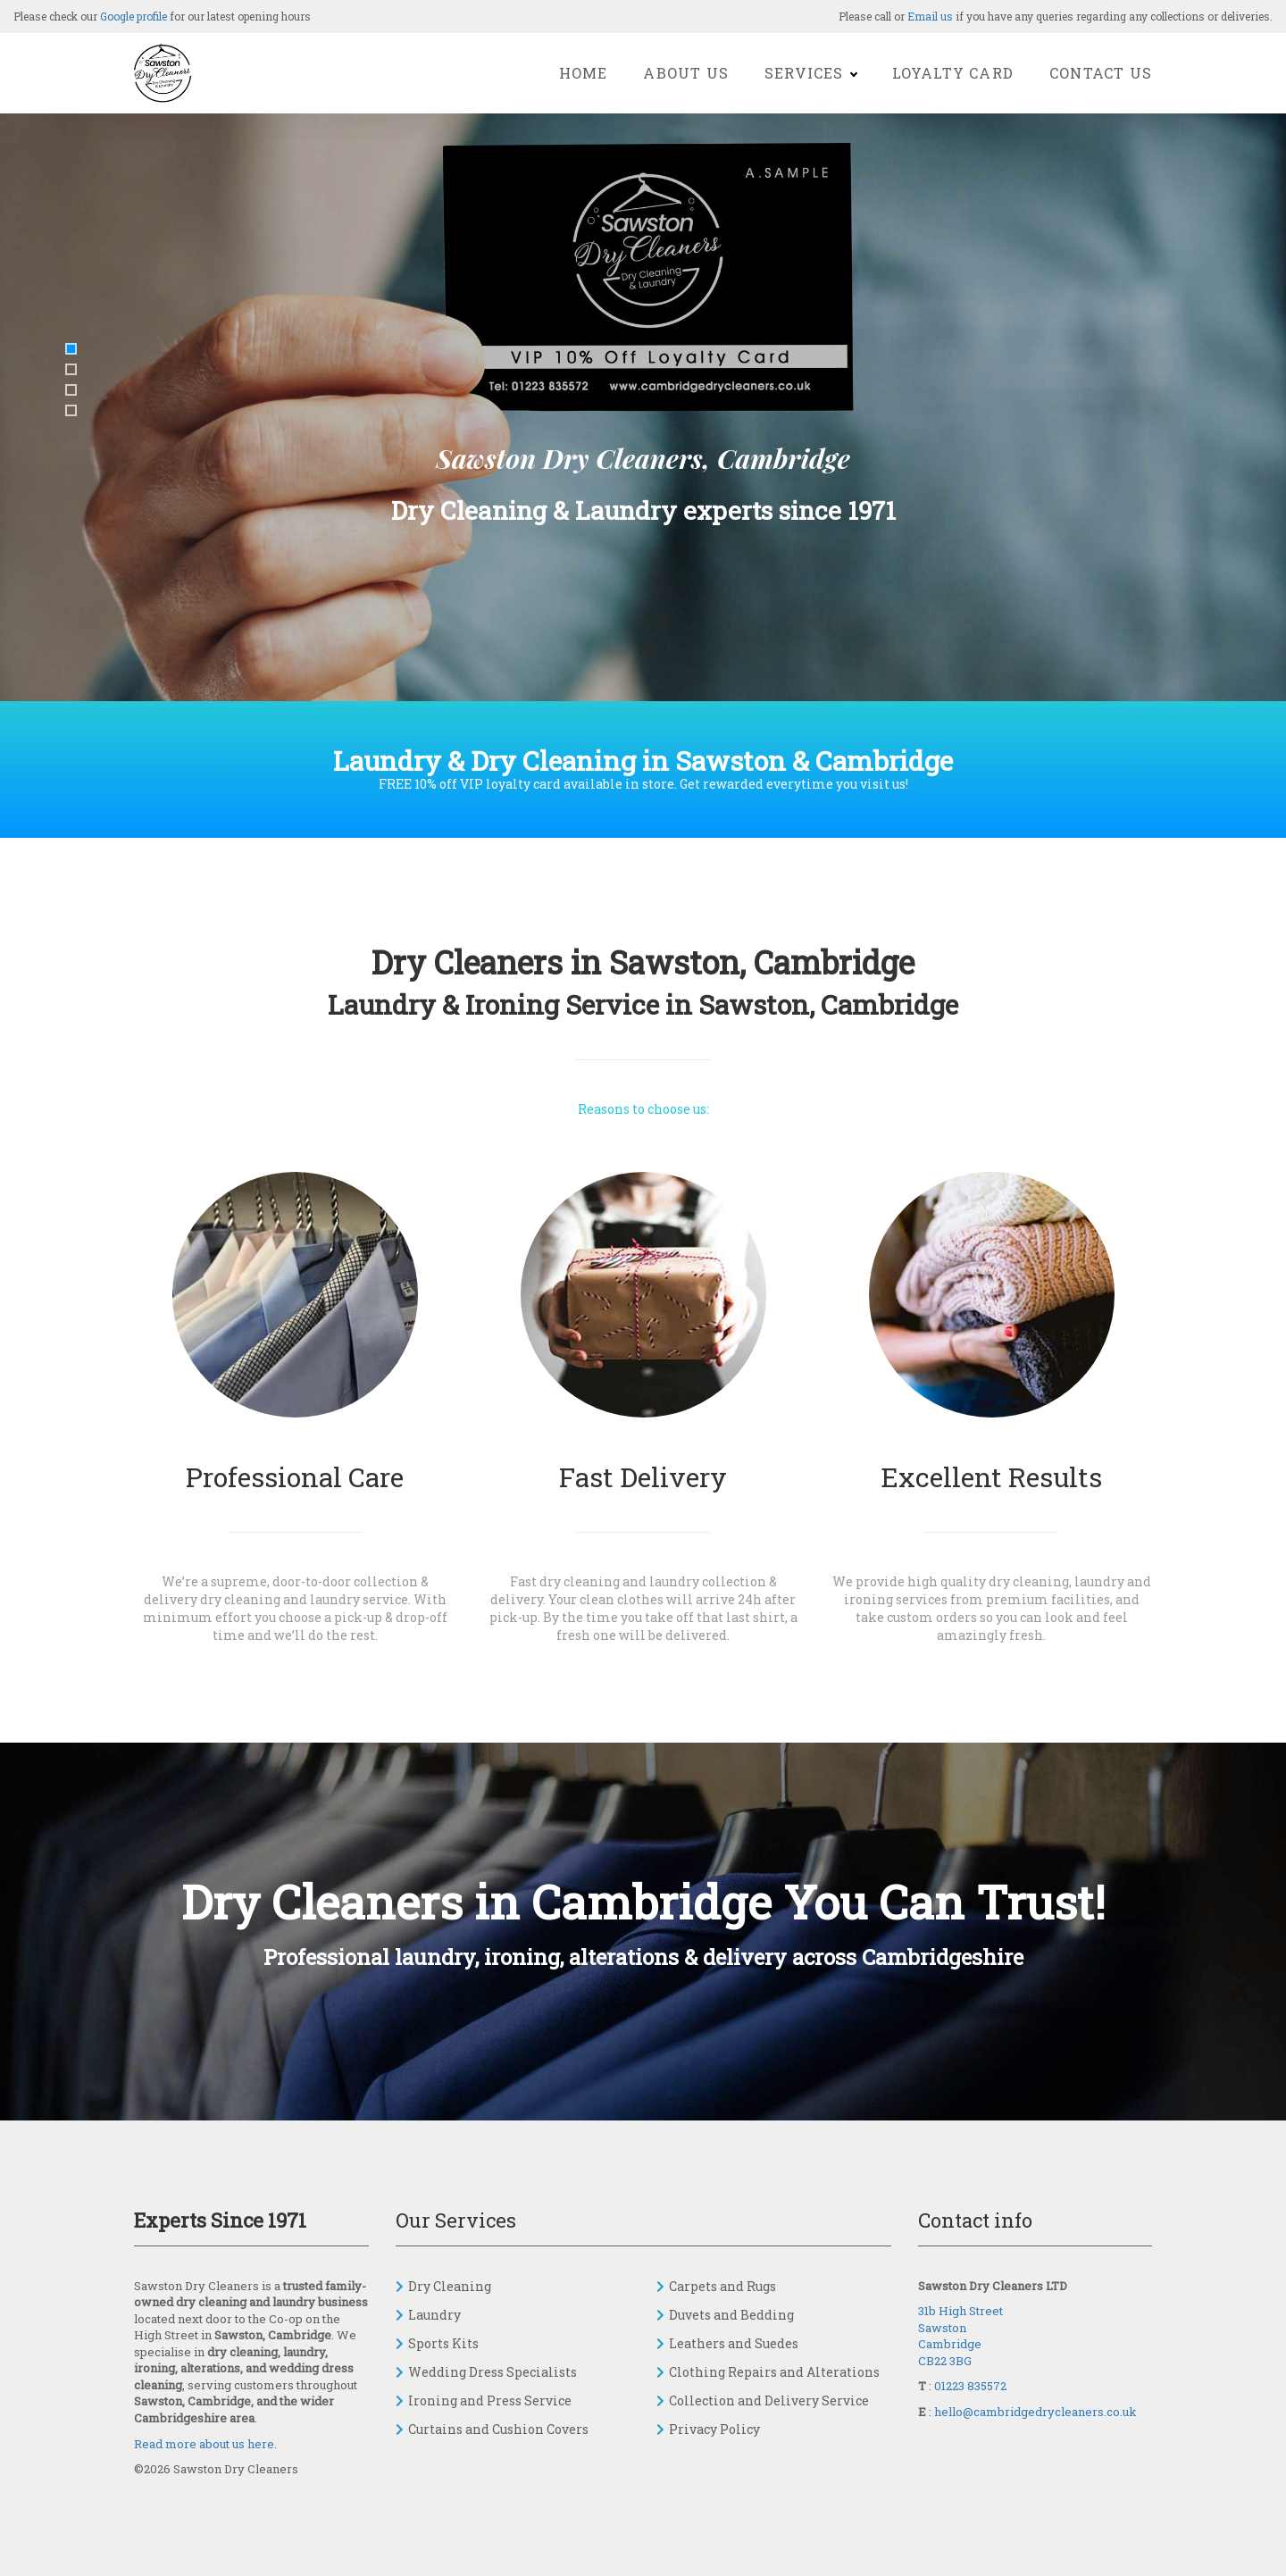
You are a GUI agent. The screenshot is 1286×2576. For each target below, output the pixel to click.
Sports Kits (443, 2343)
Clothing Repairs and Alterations (774, 2371)
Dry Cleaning (449, 2286)
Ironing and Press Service (490, 2400)
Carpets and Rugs (722, 2286)
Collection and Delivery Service (769, 2400)
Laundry (434, 2314)
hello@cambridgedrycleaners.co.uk (1035, 2412)
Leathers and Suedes (733, 2343)
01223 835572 (970, 2386)
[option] (643, 414)
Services (810, 73)
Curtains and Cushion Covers (498, 2429)
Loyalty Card (953, 72)
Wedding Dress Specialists (492, 2371)
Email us (930, 16)
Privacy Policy (714, 2429)
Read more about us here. (205, 2444)
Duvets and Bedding (731, 2314)
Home (583, 72)
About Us (686, 72)
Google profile (133, 16)
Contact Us (1100, 72)
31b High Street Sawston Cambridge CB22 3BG (960, 2336)
